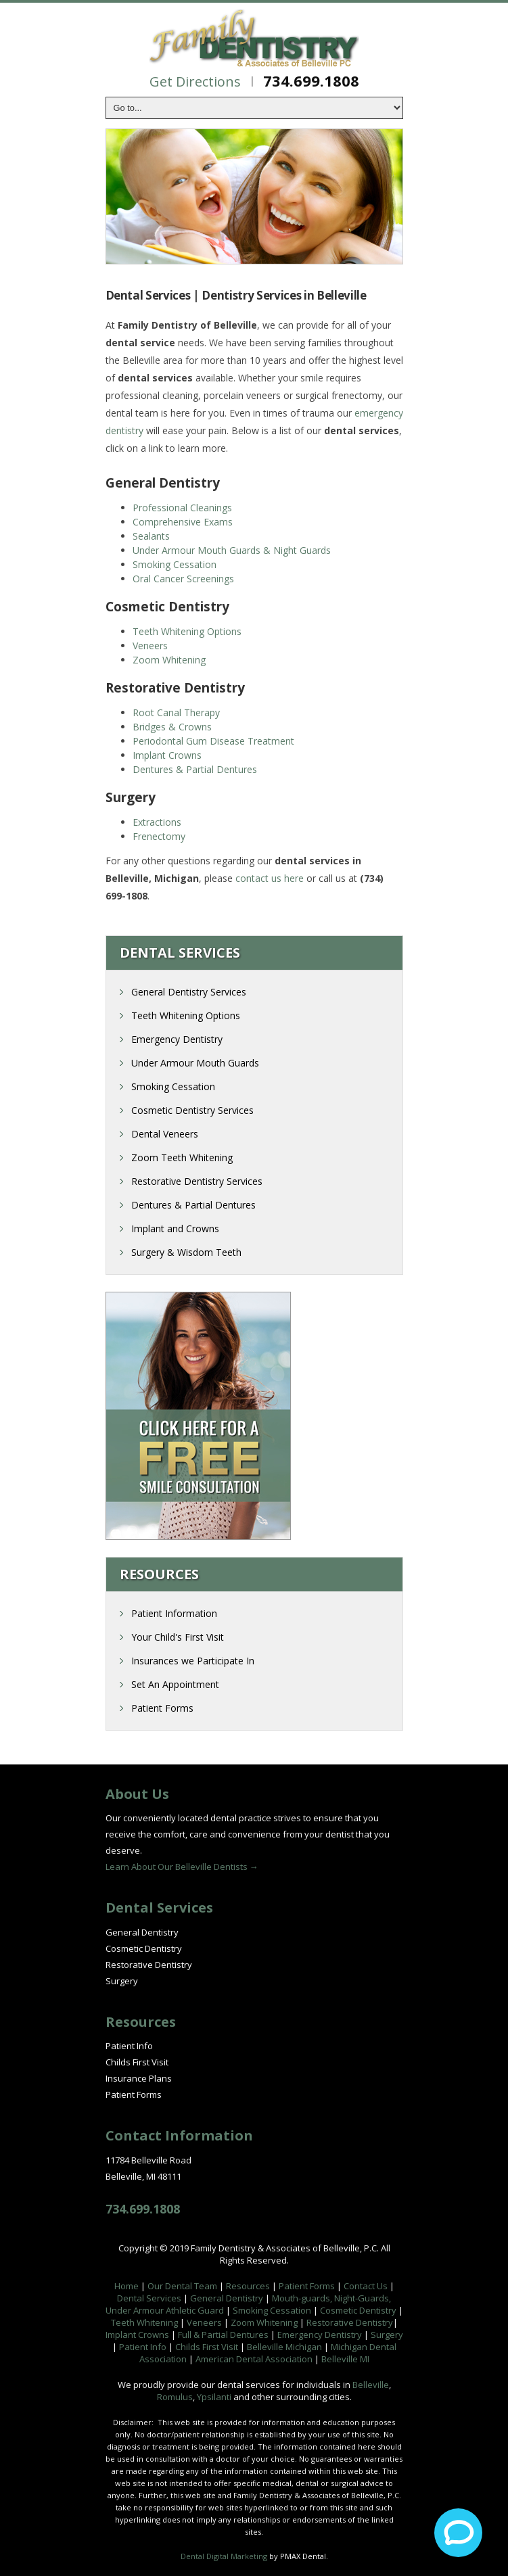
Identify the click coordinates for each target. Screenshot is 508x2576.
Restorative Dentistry (149, 1965)
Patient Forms (162, 1708)
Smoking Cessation (174, 564)
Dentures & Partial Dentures (195, 769)
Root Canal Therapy (176, 712)
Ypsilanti (214, 2397)
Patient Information (174, 1613)
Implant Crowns (167, 755)
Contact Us (366, 2286)
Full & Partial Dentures (223, 2334)
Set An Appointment (175, 1684)
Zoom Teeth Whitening (182, 1157)
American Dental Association (254, 2359)
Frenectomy (159, 836)
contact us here (269, 878)
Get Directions (195, 81)
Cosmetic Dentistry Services (192, 1110)
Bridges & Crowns (172, 726)
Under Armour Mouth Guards (195, 1062)
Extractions (157, 822)
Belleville (370, 2385)
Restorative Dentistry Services (196, 1181)
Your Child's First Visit (177, 1637)
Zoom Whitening (169, 659)
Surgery (122, 1981)
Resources (248, 2286)
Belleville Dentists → (216, 1866)
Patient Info (129, 2046)
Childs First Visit (137, 2062)
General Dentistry (142, 1932)
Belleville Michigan (284, 2347)
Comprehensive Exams (183, 521)
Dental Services (149, 2298)
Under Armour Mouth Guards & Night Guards (232, 550)
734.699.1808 (311, 80)
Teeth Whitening (144, 2322)
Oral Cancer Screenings (183, 578)
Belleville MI (345, 2359)
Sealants (151, 536)
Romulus (175, 2397)
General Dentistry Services (188, 991)
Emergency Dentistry (177, 1039)
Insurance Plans (139, 2078)
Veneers (150, 645)
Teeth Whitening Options (187, 631)
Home (126, 2286)
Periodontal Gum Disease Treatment (213, 740)
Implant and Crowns (175, 1228)
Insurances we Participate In (192, 1660)
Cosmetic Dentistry (144, 1948)
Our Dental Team (182, 2286)
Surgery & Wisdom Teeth (186, 1252)
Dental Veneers (164, 1133)
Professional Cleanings (182, 507)
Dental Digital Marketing (224, 2556)
